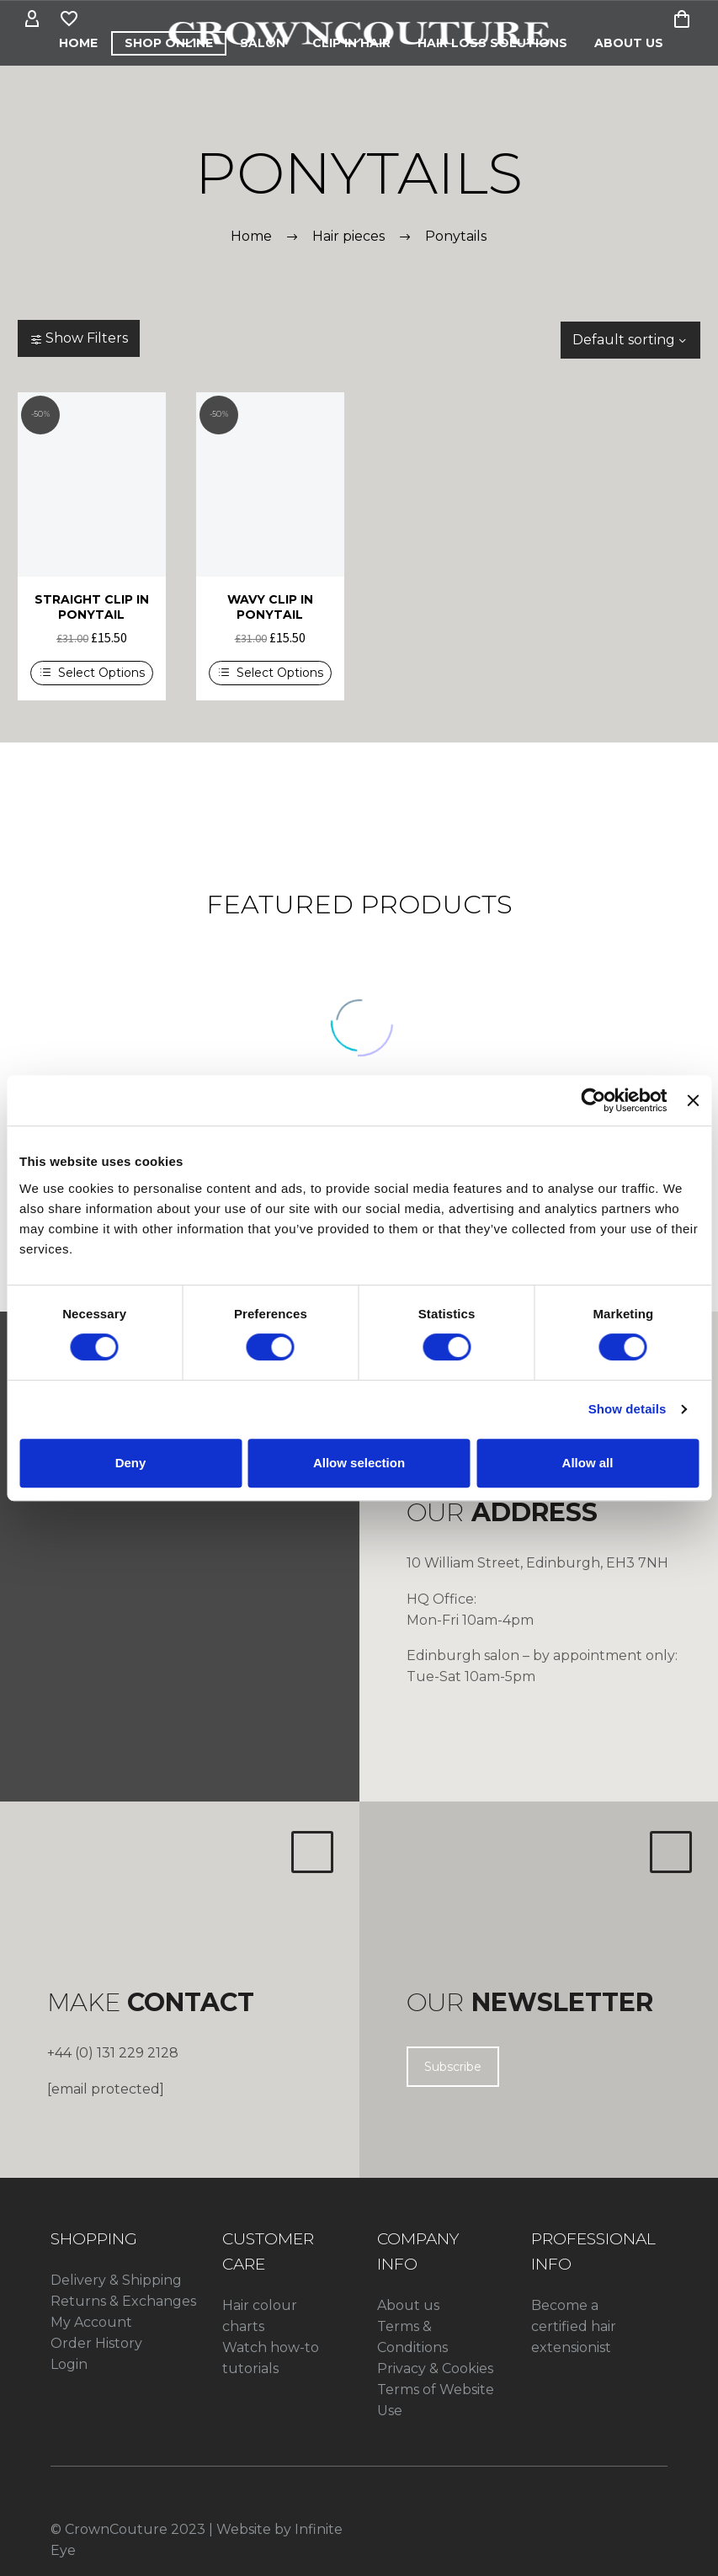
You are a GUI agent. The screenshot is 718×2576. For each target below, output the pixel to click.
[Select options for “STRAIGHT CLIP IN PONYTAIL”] (91, 673)
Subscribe (452, 2066)
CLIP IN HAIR (351, 43)
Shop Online (169, 43)
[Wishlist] (69, 19)
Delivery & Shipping (116, 2280)
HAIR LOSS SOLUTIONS (492, 43)
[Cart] (682, 19)
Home (78, 43)
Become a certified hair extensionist (573, 2326)
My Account (91, 2322)
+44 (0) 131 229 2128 (112, 2053)
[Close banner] (693, 1100)
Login (69, 2364)
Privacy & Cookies (435, 2368)
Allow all (588, 1463)
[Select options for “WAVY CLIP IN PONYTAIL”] (270, 673)
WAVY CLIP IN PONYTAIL (270, 607)
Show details (627, 1409)
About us (408, 2305)
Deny (130, 1463)
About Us (628, 43)
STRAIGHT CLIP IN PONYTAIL (92, 607)
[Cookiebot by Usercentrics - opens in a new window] (593, 1100)
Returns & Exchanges (123, 2301)
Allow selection (359, 1463)
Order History (96, 2343)
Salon (262, 43)
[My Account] (32, 19)
